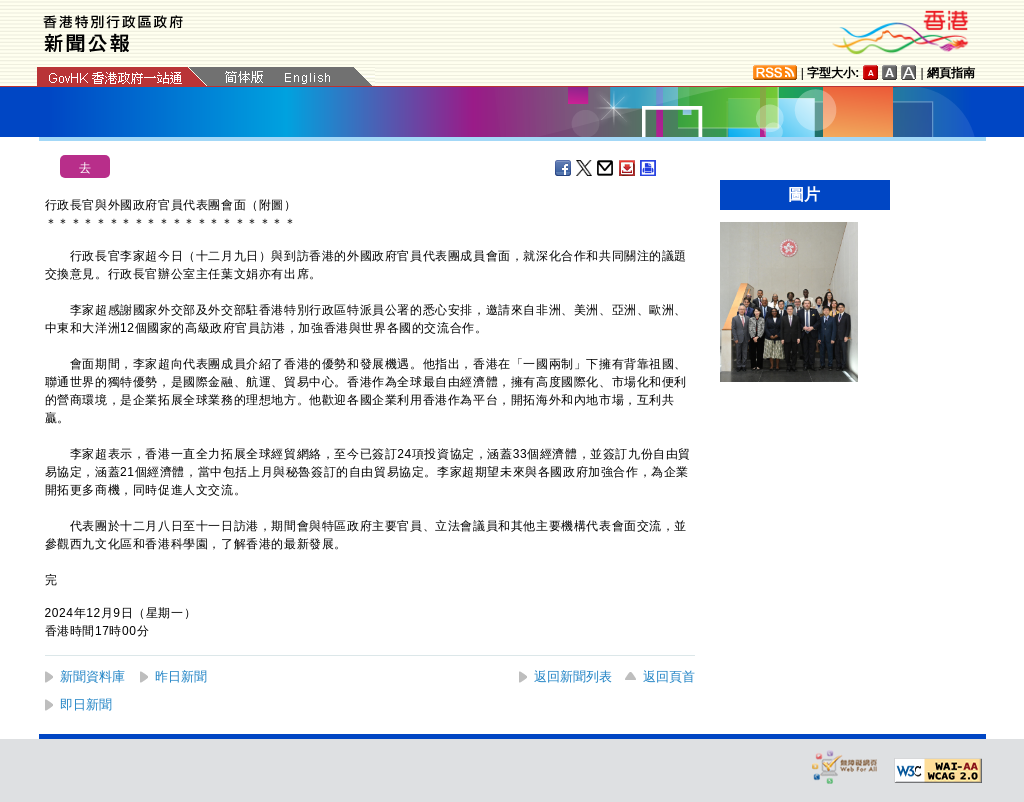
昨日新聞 (181, 676)
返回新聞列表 (573, 676)
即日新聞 (86, 704)
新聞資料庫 (92, 676)
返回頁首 (669, 676)
